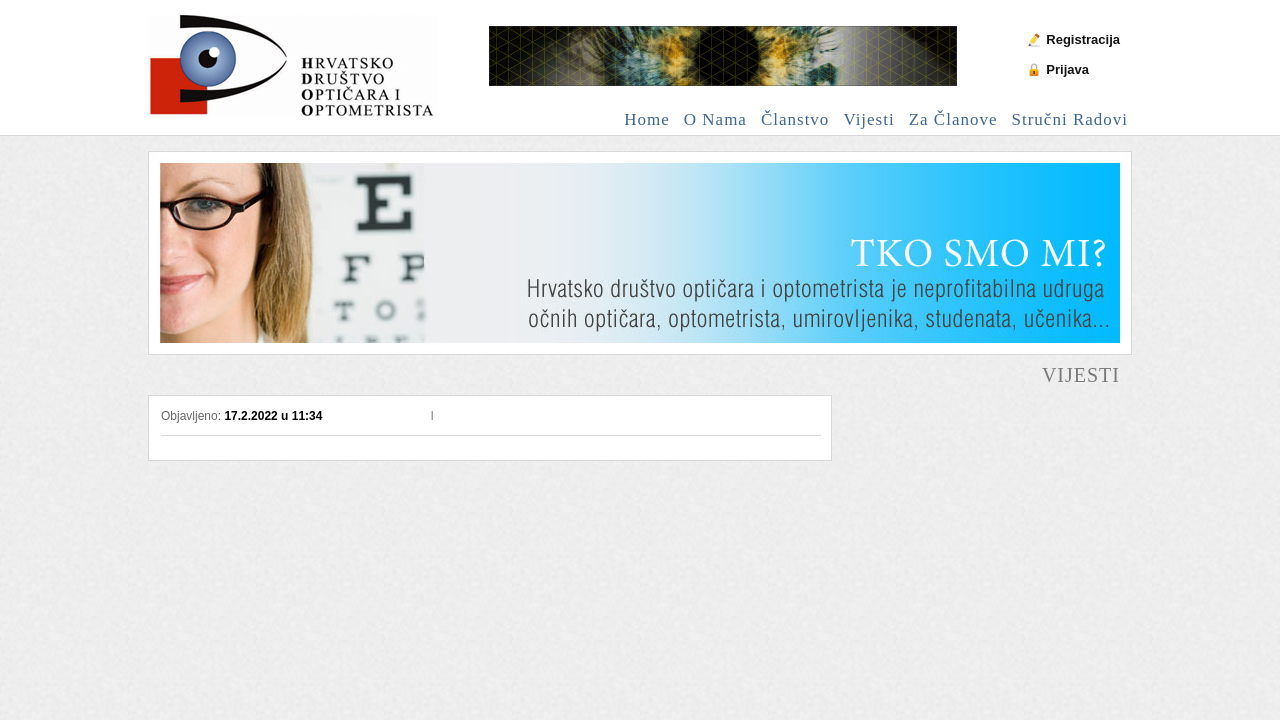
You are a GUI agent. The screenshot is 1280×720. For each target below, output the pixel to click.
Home (647, 119)
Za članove (953, 119)
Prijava (1067, 69)
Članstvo (795, 119)
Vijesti (868, 119)
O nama (715, 119)
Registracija (1083, 39)
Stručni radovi (1070, 119)
